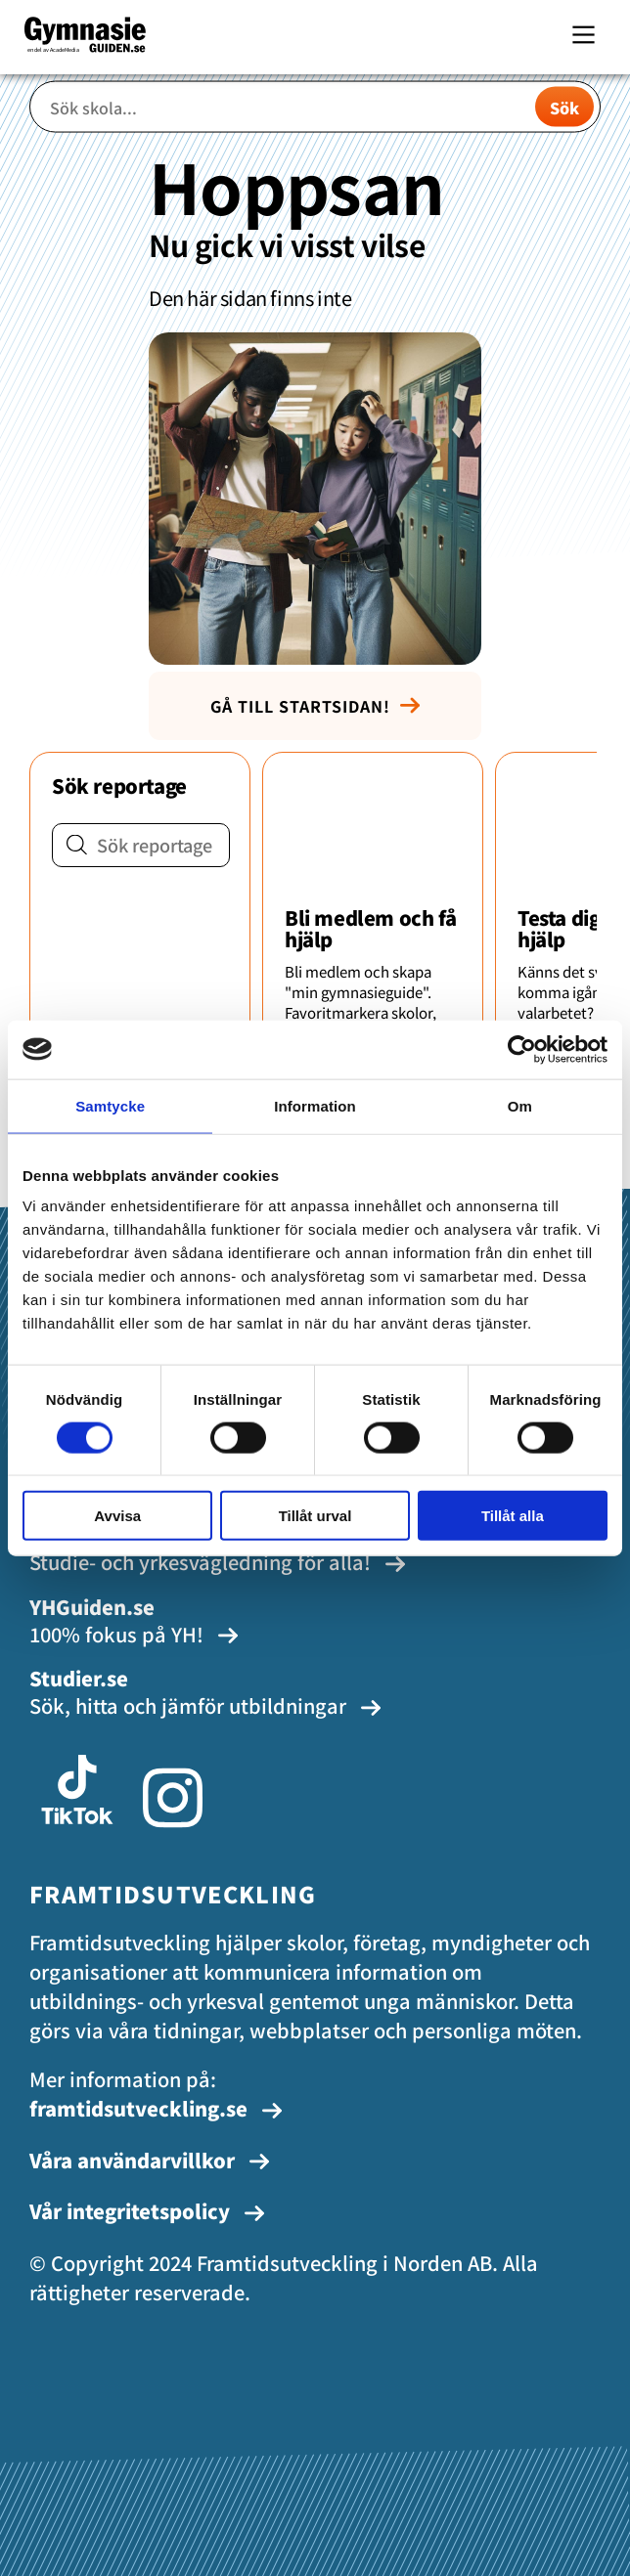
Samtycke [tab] (110, 1105)
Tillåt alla (512, 1515)
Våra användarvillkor (149, 2160)
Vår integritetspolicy (147, 2211)
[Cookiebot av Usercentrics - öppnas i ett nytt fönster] (522, 1049)
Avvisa (117, 1515)
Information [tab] (315, 1105)
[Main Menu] (583, 35)
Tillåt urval (315, 1515)
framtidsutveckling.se (156, 2108)
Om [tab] (520, 1105)
